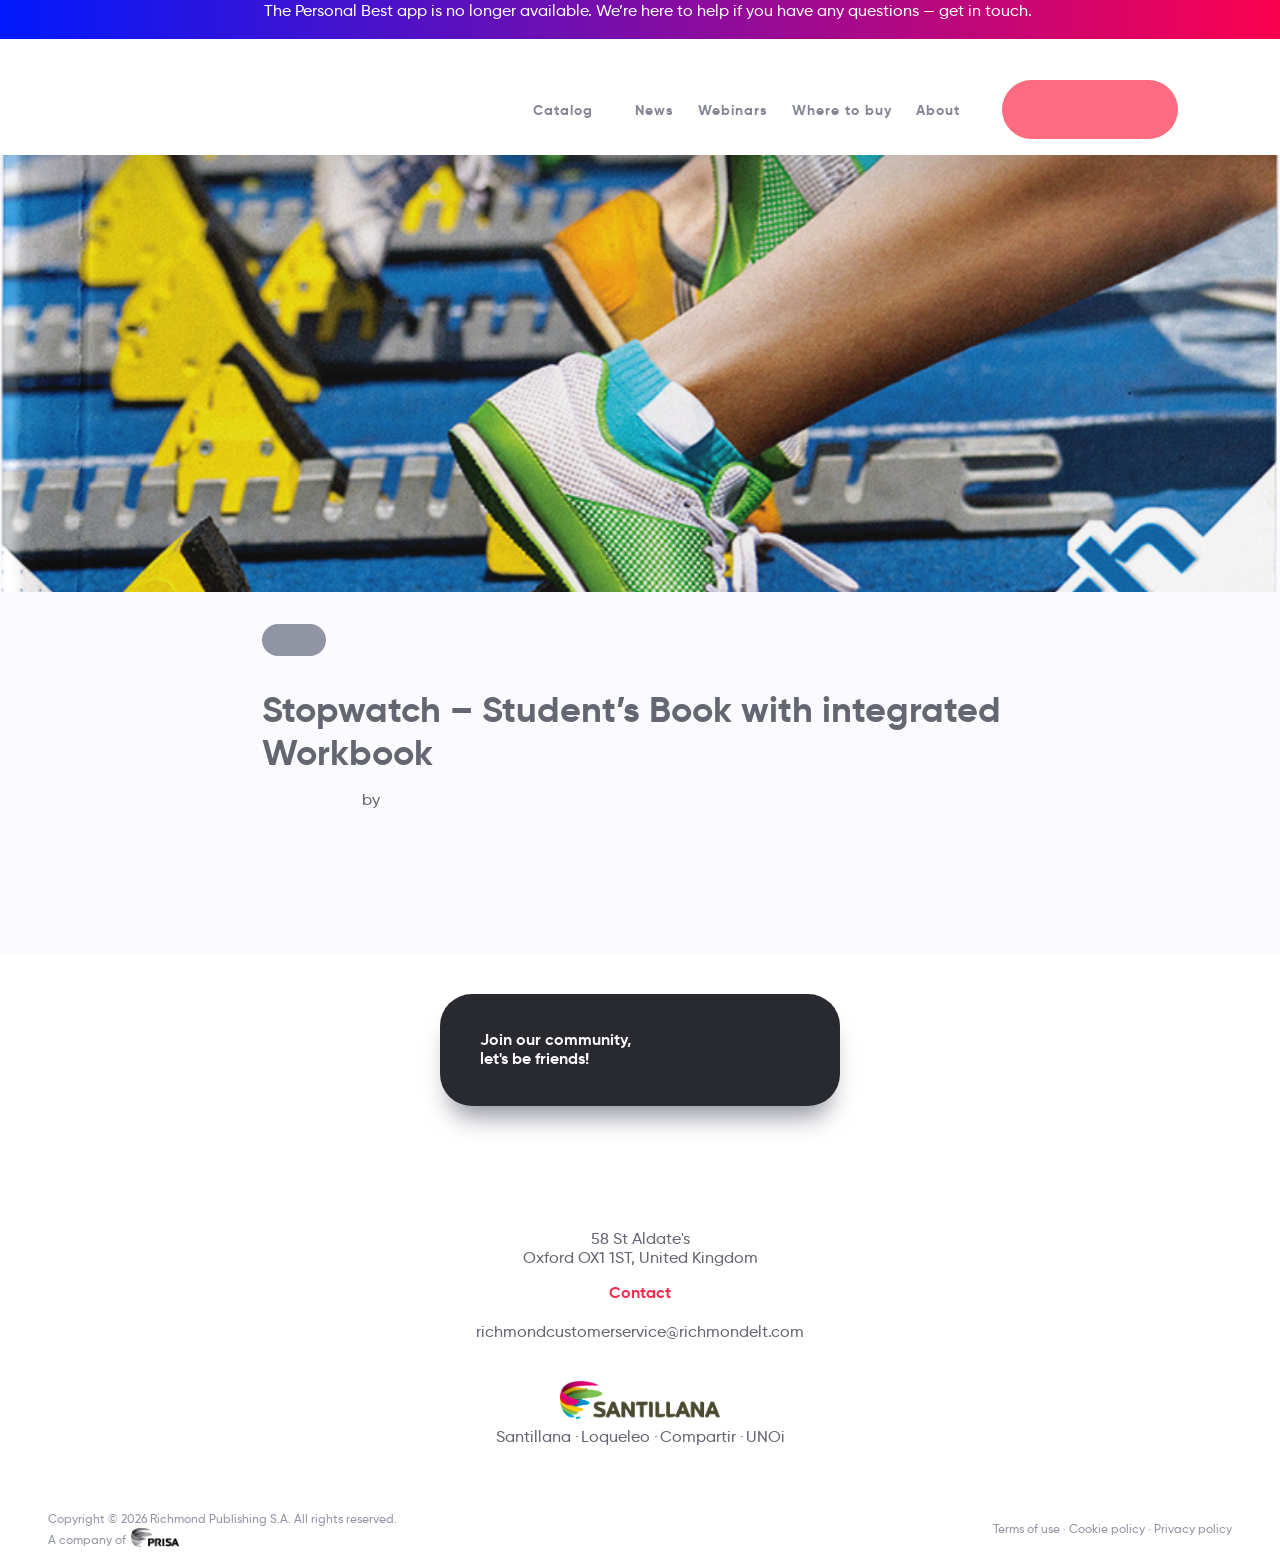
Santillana (533, 1436)
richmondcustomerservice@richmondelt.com (640, 1331)
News (654, 110)
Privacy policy (1193, 1528)
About (947, 110)
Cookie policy (1107, 1528)
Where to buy (842, 110)
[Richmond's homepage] (190, 89)
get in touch (983, 10)
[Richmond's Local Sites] (1150, 61)
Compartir (698, 1436)
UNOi (765, 1436)
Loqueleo (615, 1436)
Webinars (733, 110)
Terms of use (1026, 1528)
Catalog (572, 110)
